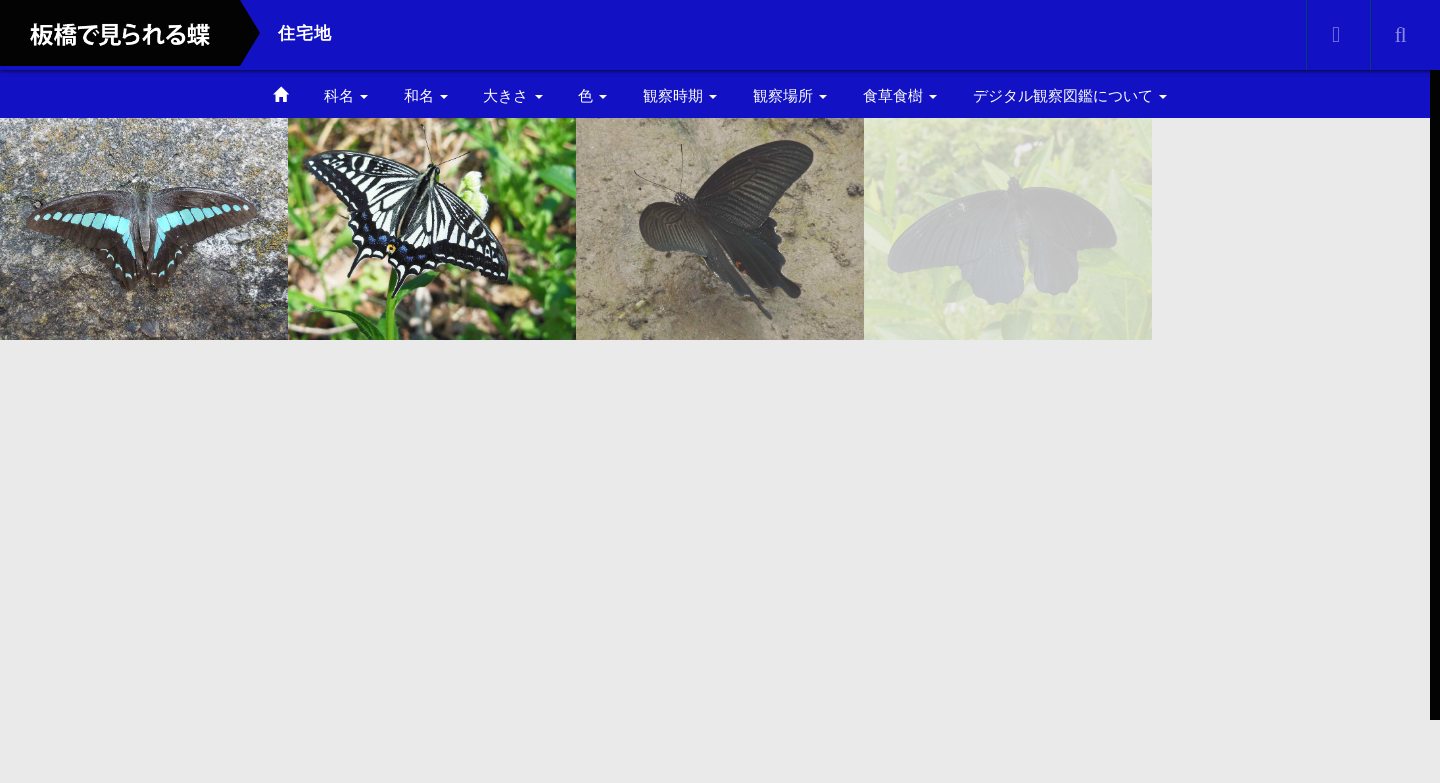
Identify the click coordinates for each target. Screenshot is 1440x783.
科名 (346, 95)
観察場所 (790, 95)
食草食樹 (900, 95)
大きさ (512, 95)
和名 (426, 95)
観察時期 (680, 95)
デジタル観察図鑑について (1070, 95)
